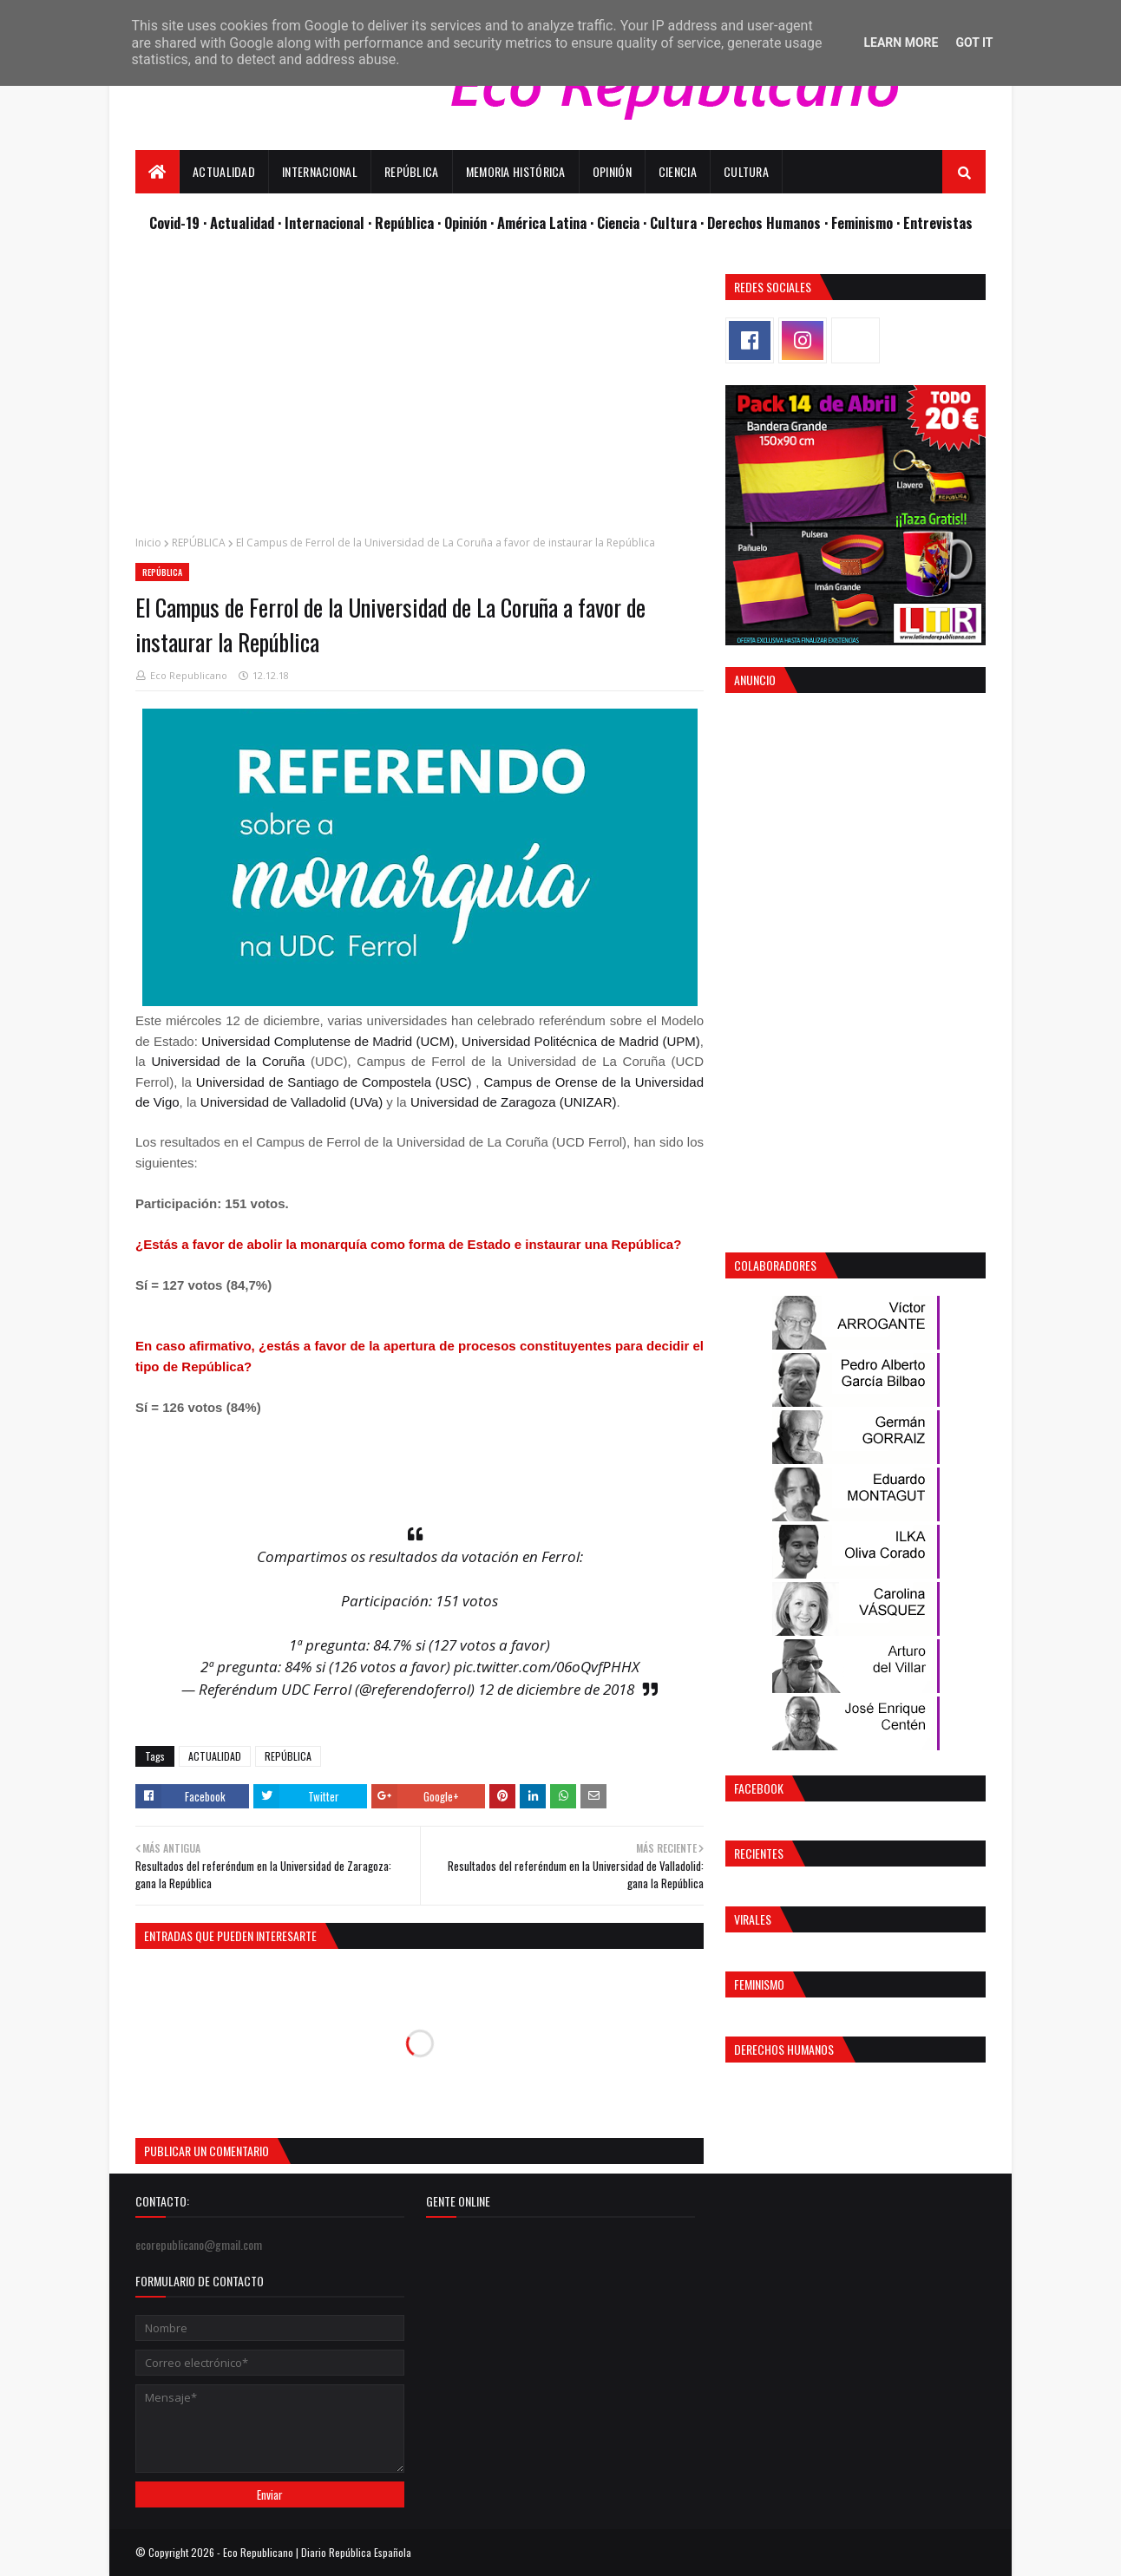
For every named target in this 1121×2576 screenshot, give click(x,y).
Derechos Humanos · (769, 222)
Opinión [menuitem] (612, 171)
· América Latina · (543, 222)
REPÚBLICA (199, 542)
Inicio (148, 542)
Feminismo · (867, 222)
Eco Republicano (188, 675)
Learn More (900, 42)
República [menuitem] (411, 171)
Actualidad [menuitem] (224, 171)
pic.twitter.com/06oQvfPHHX (546, 1667)
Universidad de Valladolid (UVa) (291, 1102)
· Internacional (323, 222)
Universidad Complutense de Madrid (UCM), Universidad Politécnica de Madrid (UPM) (450, 1041)
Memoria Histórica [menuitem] (516, 171)
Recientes (758, 1853)
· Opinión (463, 222)
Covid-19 (176, 222)
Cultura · (678, 222)
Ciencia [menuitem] (678, 171)
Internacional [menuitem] (319, 171)
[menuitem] (157, 171)
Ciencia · (623, 222)
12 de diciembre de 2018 (556, 1689)
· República (402, 222)
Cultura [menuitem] (746, 171)
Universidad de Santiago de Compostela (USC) (334, 1082)
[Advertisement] (419, 395)
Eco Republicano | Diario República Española (317, 2552)
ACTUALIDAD (214, 1756)
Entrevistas (938, 222)
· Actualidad (240, 222)
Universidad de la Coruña (228, 1061)
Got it (974, 42)
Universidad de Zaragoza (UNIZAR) (513, 1102)
